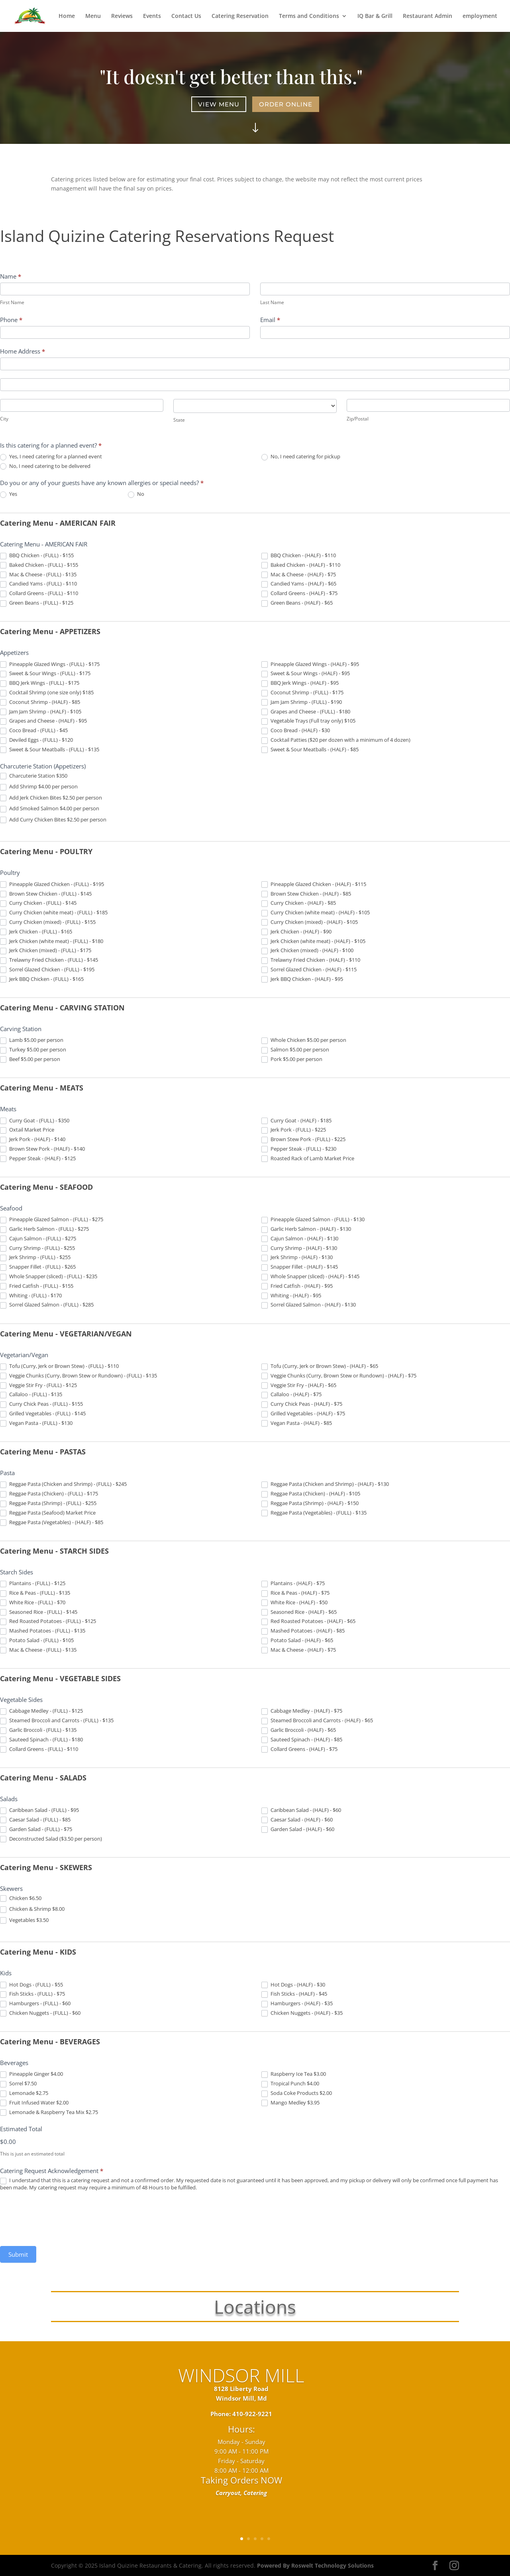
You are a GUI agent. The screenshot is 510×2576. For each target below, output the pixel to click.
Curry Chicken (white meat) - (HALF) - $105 (315, 912)
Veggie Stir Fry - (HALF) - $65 (298, 1385)
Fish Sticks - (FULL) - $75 (32, 1994)
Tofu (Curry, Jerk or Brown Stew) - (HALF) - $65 (319, 1366)
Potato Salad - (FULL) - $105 (37, 1640)
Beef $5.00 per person (30, 1059)
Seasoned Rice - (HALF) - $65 (299, 1612)
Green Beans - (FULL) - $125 (36, 603)
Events (152, 16)
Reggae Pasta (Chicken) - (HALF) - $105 (310, 1493)
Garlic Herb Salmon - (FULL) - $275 (44, 1229)
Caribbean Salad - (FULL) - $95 (39, 1810)
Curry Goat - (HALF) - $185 (296, 1120)
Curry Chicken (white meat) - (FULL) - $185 (54, 912)
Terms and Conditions (309, 16)
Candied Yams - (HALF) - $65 (298, 584)
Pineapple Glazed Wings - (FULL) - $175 (50, 664)
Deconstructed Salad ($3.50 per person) (51, 1839)
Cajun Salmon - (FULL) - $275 (38, 1238)
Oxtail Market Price (27, 1130)
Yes (8, 494)
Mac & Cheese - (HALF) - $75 (298, 574)
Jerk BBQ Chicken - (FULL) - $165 (42, 979)
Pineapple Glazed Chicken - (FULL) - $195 (52, 884)
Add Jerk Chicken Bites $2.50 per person (51, 798)
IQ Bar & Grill (374, 16)
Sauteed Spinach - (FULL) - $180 (41, 1739)
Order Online (285, 104)
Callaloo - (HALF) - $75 (291, 1394)
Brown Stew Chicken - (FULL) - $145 (46, 894)
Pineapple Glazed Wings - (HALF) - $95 (310, 664)
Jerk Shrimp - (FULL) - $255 (35, 1257)
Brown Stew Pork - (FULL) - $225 (303, 1139)
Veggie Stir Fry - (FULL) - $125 (38, 1385)
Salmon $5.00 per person (295, 1049)
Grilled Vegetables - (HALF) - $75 (303, 1413)
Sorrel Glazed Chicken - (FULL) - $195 (47, 969)
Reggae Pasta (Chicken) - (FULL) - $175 (49, 1493)
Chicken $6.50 (20, 1898)
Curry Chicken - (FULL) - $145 (38, 903)
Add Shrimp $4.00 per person (39, 786)
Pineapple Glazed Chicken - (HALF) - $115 (313, 884)
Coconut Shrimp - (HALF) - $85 (40, 702)
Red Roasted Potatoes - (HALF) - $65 (308, 1621)
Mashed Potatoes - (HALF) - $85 (303, 1631)
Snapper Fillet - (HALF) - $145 (299, 1267)
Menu (93, 16)
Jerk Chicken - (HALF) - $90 (296, 931)
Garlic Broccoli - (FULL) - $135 (38, 1730)
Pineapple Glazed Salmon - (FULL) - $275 (51, 1219)
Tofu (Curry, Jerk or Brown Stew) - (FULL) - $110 (59, 1366)
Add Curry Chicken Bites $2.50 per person (53, 819)
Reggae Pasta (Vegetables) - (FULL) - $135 (314, 1513)
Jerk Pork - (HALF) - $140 (32, 1139)
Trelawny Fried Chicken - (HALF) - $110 (310, 960)
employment (480, 16)
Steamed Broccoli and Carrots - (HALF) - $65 (317, 1720)
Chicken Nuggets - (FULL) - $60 (40, 2013)
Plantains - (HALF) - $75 (293, 1583)
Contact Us (186, 16)
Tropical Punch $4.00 (290, 2083)
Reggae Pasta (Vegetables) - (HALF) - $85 (51, 1522)
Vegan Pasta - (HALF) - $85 (296, 1423)
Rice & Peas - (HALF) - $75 (295, 1593)
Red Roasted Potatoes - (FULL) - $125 (48, 1621)
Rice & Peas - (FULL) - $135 (35, 1593)
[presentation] (60, 2218)
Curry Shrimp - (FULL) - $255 (37, 1248)
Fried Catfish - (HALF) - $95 (297, 1286)
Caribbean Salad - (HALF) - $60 (301, 1810)
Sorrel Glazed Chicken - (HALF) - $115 (309, 969)
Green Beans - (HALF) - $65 (297, 603)
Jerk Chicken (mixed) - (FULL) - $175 (45, 950)
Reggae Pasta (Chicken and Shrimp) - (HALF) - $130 (325, 1484)
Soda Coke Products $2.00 (296, 2093)
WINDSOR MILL (241, 2388)
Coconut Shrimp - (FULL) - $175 (302, 692)
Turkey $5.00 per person (33, 1049)
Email (270, 320)
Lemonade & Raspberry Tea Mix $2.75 (49, 2112)
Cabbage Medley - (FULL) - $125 (41, 1711)
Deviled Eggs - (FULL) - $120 (36, 740)
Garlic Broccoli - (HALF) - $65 (298, 1730)
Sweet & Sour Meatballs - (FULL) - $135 (49, 749)
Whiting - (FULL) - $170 (31, 1295)
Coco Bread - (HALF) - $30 (295, 730)
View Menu (219, 104)
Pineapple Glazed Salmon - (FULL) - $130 (313, 1219)
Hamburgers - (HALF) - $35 (297, 2003)
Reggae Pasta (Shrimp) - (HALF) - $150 (310, 1503)
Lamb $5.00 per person (31, 1040)
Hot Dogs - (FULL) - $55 (31, 1984)
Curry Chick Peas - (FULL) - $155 (41, 1404)
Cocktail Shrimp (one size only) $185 (47, 692)
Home (67, 16)
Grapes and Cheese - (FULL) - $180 (305, 711)
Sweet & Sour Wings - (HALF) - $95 (305, 673)
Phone (11, 320)
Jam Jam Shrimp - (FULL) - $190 (301, 702)
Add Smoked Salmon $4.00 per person (49, 808)
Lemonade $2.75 (24, 2093)
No (136, 494)
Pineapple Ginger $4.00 (31, 2074)
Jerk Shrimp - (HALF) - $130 (297, 1257)
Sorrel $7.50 (18, 2083)
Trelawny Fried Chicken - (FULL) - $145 (49, 960)
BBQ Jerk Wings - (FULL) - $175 (39, 683)
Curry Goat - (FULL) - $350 (34, 1120)
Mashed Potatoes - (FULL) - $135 (42, 1631)
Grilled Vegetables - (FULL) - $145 (43, 1413)
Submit (18, 2254)
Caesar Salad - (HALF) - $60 (297, 1819)
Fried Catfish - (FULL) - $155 (36, 1286)
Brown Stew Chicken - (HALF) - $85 (306, 894)
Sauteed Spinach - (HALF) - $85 (301, 1739)
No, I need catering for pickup (300, 456)
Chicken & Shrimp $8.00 (32, 1909)
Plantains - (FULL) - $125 (32, 1583)
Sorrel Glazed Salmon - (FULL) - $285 (47, 1305)
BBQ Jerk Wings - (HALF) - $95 (300, 683)
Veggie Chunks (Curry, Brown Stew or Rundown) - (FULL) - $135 (78, 1375)
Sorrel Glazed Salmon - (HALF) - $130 (308, 1305)
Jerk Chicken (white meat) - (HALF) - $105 (313, 941)
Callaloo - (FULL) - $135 (31, 1394)
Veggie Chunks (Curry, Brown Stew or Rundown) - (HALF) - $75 (338, 1375)
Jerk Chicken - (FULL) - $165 (36, 931)
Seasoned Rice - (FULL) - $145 (38, 1612)
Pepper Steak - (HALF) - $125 (38, 1158)
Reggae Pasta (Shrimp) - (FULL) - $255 (48, 1503)
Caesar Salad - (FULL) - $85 (35, 1819)
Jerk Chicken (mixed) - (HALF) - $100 (307, 950)
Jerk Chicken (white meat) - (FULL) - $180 (51, 941)
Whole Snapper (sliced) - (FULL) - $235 (48, 1276)
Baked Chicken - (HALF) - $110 (300, 565)
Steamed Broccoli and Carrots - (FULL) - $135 (57, 1720)
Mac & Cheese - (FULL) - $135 (38, 574)
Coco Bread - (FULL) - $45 (34, 730)
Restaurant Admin (427, 16)
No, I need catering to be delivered (45, 466)
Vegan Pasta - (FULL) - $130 (36, 1423)
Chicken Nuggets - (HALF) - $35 (302, 2013)
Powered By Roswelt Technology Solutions (315, 2565)
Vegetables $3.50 (24, 1920)
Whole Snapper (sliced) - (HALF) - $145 (310, 1276)
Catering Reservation (240, 16)
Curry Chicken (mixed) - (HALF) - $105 (309, 922)
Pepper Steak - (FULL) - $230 (298, 1149)
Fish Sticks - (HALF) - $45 (294, 1994)
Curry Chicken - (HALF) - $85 (298, 903)
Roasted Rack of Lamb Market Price (307, 1158)
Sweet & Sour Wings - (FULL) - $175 (45, 673)
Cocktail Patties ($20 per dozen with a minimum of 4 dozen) (335, 740)
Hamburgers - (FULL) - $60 (35, 2003)
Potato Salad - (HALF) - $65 (297, 1640)
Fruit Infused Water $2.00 (34, 2102)
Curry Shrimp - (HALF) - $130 (299, 1248)
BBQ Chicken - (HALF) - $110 (298, 555)
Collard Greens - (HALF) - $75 (299, 593)
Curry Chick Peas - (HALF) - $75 (301, 1404)
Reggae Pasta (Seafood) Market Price (48, 1513)
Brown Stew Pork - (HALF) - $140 (42, 1149)
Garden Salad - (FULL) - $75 (36, 1829)
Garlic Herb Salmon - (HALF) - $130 (306, 1229)
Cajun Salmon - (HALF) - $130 (299, 1238)
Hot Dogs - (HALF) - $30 (293, 1984)
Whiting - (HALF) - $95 (291, 1295)
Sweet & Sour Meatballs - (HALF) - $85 (310, 749)
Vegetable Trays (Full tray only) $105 (308, 721)
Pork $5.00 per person (291, 1059)
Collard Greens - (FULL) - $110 (39, 593)
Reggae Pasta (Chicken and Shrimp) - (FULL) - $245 (63, 1484)
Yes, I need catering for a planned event (51, 456)
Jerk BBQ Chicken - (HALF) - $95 (302, 979)
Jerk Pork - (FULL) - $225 (293, 1130)
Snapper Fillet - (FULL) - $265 (38, 1267)
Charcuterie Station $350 (33, 776)
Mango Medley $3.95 (290, 2102)
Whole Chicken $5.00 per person (303, 1040)
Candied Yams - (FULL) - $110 (38, 584)
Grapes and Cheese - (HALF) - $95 (43, 721)
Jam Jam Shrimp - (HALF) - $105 (40, 711)
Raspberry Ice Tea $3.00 (293, 2074)
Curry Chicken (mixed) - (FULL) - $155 (48, 922)
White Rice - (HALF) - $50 (294, 1602)
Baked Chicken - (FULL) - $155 (39, 565)
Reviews (122, 16)
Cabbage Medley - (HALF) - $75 (301, 1711)
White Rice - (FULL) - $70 (32, 1602)
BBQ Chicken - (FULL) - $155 (37, 555)
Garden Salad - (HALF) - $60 (297, 1829)
